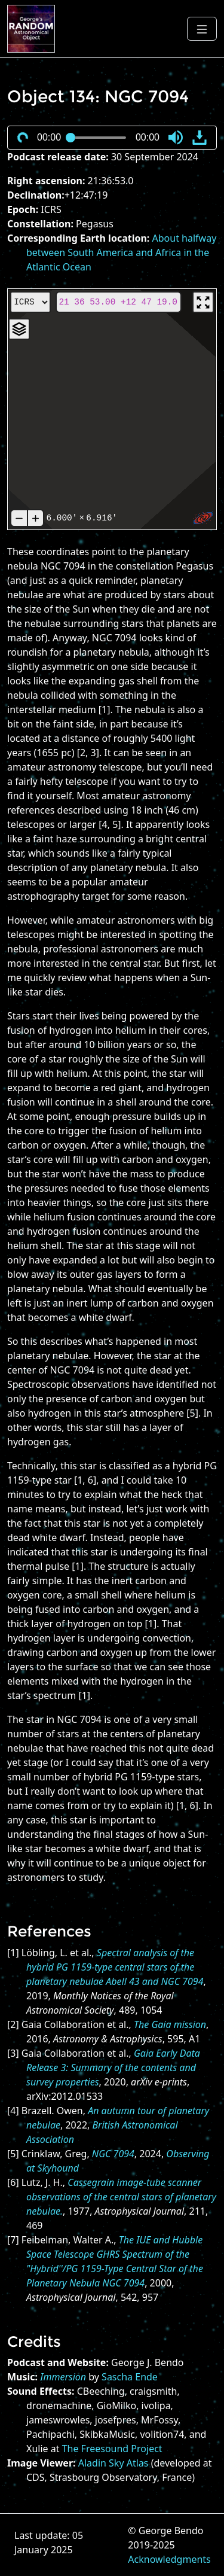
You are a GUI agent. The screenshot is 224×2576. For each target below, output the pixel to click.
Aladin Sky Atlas (113, 2463)
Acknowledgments (169, 2559)
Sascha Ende (130, 2376)
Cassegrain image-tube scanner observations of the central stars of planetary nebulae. (121, 2197)
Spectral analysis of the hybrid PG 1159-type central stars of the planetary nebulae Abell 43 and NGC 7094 (114, 1967)
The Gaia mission (170, 2024)
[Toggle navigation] (202, 29)
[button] (175, 137)
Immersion (63, 2376)
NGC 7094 (113, 2153)
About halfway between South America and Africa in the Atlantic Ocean (121, 252)
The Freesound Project (112, 2448)
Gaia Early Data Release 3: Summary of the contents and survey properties (113, 2067)
